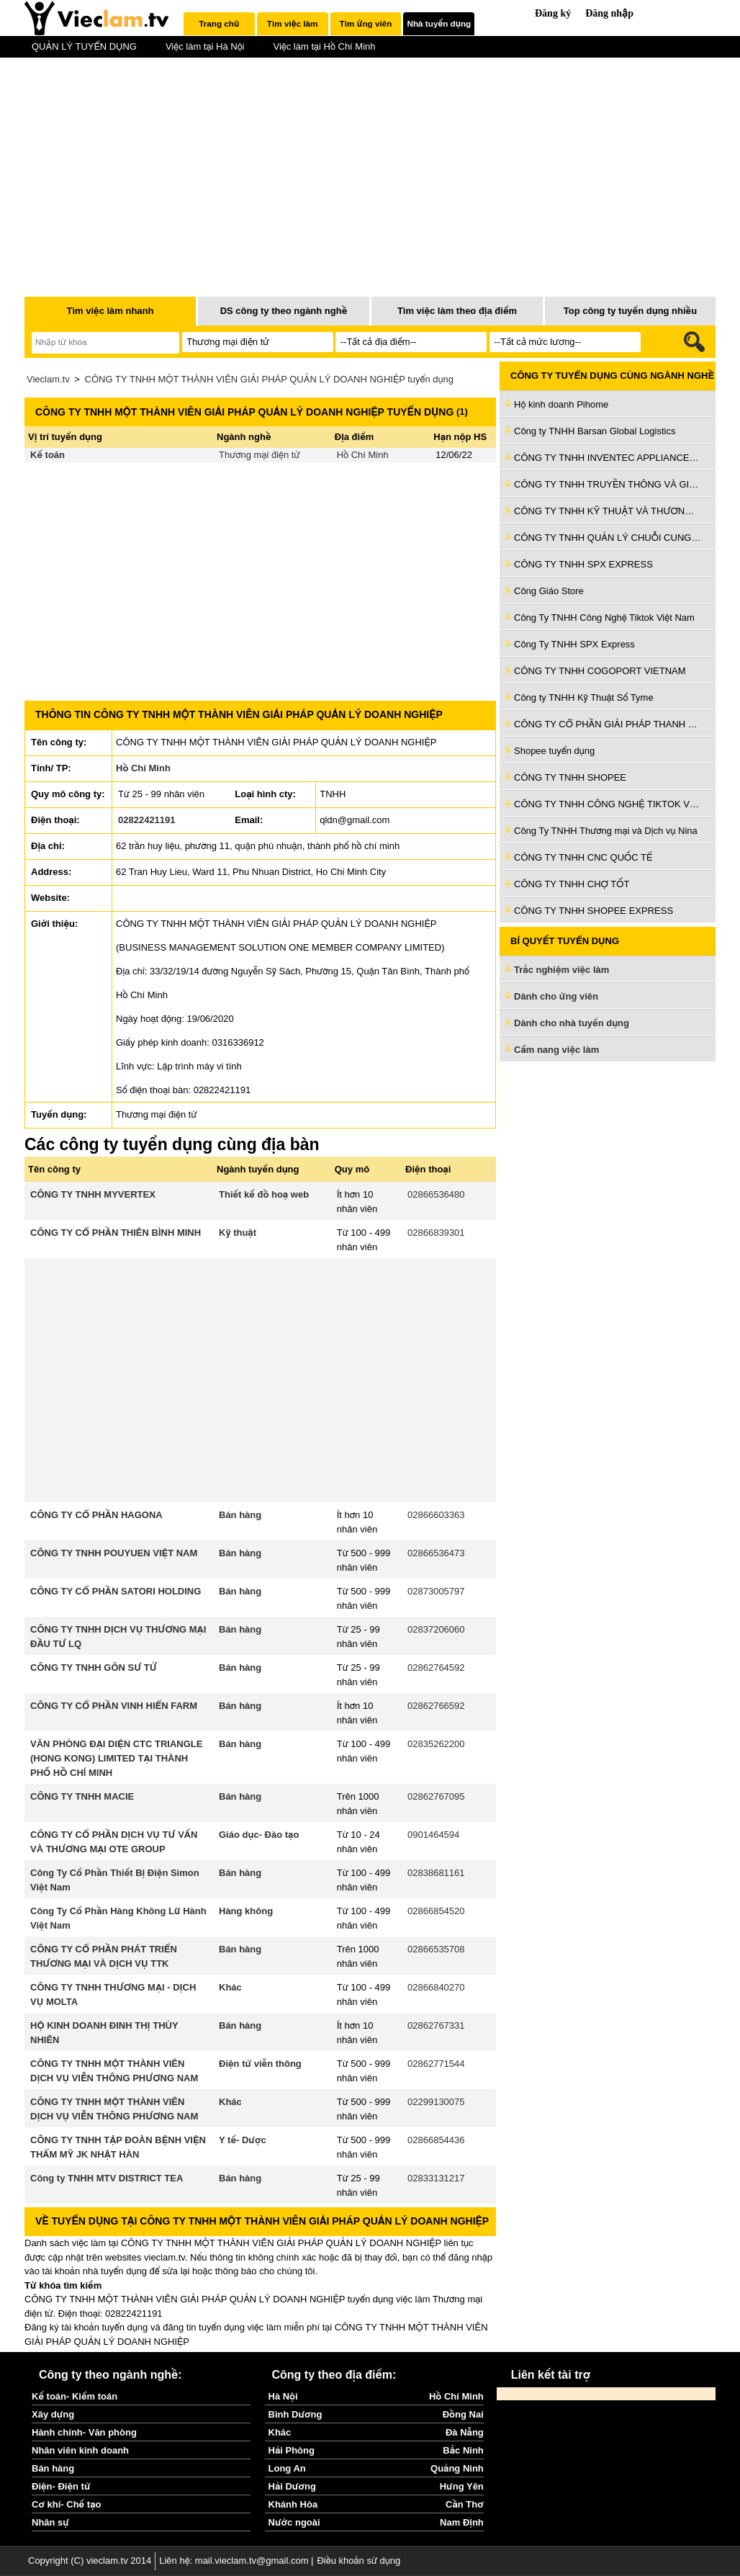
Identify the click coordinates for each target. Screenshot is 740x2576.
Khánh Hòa (293, 2504)
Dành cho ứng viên (556, 996)
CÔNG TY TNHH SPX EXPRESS (583, 564)
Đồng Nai (463, 2414)
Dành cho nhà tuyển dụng (571, 1023)
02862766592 (436, 1705)
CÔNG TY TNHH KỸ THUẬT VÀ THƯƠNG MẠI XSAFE (607, 511)
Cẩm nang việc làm (556, 1049)
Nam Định (462, 2522)
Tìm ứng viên (366, 23)
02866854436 (436, 2140)
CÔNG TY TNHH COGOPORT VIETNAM (600, 670)
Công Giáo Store (549, 590)
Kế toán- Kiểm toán (74, 2396)
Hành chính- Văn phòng (84, 2432)
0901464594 (433, 1834)
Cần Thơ (465, 2504)
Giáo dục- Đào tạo (259, 1834)
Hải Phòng (292, 2450)
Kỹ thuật (237, 1232)
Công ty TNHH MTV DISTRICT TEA (106, 2178)
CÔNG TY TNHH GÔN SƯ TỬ (93, 1667)
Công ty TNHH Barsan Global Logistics (594, 431)
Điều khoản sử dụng (358, 2560)
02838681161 (436, 1872)
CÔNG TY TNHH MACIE (82, 1796)
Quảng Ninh (457, 2468)
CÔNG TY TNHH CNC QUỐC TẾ (583, 857)
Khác (230, 1987)
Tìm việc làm (292, 23)
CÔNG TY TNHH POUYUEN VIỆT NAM (113, 1553)
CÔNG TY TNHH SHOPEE (570, 777)
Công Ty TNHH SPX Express (574, 644)
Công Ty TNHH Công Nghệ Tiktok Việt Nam (604, 617)
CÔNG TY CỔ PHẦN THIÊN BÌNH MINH (115, 1232)
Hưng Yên (462, 2486)
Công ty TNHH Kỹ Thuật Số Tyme (584, 697)
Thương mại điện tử (259, 454)
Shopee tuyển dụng (554, 750)
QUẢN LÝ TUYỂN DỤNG (84, 46)
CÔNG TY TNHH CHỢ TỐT (571, 884)
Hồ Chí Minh (363, 454)
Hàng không (246, 1911)
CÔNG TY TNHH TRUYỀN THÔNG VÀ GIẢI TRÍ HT (607, 484)
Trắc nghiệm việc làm (570, 970)
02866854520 (436, 1911)
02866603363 (436, 1514)
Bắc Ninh (463, 2450)
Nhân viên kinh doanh (80, 2450)
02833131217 (436, 2178)
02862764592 (436, 1667)
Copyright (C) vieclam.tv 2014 (89, 2560)
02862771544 (436, 2063)
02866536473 (436, 1553)
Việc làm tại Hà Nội (205, 46)
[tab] (219, 23)
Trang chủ (219, 23)
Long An (287, 2468)
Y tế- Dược (242, 2140)
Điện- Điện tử (61, 2486)
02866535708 (436, 1949)
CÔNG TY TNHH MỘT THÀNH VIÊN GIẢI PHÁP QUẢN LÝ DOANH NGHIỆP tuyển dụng (269, 379)
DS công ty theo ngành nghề (284, 310)
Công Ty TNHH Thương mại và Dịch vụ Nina (606, 830)
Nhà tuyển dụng (439, 23)
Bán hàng (240, 1514)
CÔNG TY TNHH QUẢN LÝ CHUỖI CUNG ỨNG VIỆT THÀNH (607, 537)
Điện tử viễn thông (260, 2063)
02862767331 (436, 2025)
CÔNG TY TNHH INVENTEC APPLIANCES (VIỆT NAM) (607, 457)
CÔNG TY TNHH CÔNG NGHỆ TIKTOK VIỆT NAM (607, 804)
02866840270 (436, 1987)
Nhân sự (50, 2522)
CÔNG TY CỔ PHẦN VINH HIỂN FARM (113, 1705)
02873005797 (436, 1591)
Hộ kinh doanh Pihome (561, 404)
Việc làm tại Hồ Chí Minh (324, 46)
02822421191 (147, 819)
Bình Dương (295, 2414)
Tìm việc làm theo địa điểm (457, 310)
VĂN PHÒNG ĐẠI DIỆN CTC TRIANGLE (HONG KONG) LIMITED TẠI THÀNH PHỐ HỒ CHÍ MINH (116, 1758)
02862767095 (436, 1796)
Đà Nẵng (465, 2432)
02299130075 (436, 2101)
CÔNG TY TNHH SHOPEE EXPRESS (593, 910)
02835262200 (436, 1743)
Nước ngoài (294, 2522)
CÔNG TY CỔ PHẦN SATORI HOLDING (115, 1591)
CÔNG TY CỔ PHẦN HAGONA (96, 1514)
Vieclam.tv (48, 379)
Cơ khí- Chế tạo (66, 2504)
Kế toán (47, 454)
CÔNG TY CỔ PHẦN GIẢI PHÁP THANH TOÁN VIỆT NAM (607, 724)
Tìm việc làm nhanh (109, 310)
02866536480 (436, 1194)
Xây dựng (53, 2414)
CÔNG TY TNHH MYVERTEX (92, 1194)
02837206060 (436, 1629)
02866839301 (436, 1232)
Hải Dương (292, 2486)
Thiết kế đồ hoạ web (264, 1194)
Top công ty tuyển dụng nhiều (630, 310)
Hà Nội (283, 2396)
